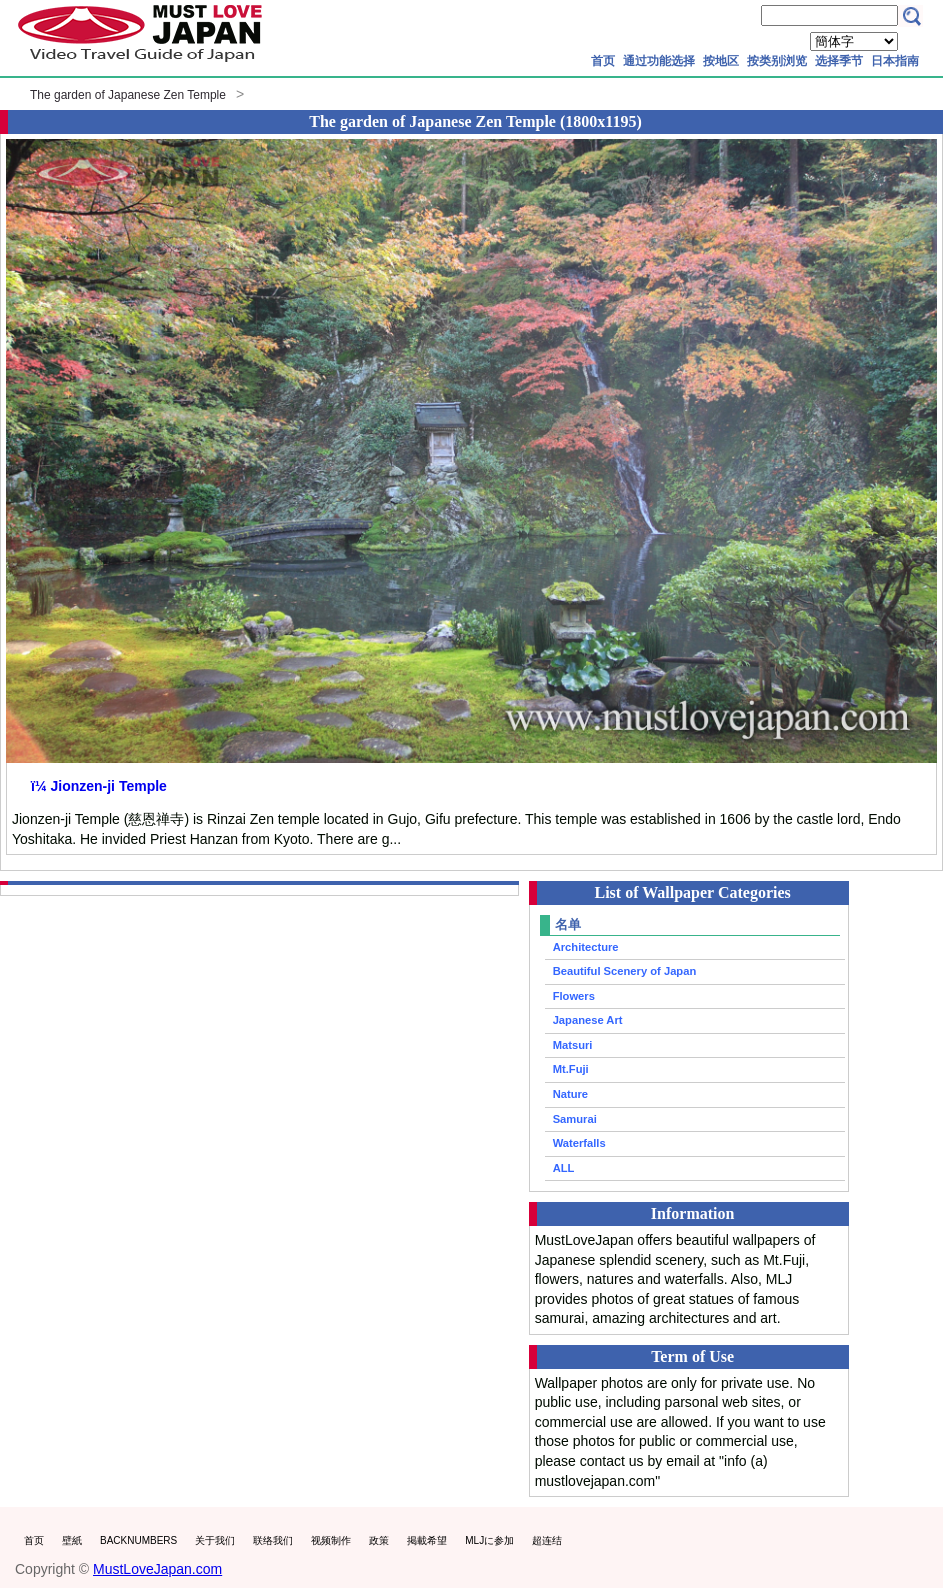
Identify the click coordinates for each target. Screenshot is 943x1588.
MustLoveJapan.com (157, 1569)
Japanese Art (588, 1020)
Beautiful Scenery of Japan (625, 971)
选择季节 (839, 61)
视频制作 (331, 1540)
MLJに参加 (489, 1540)
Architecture (586, 947)
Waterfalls (579, 1143)
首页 (603, 61)
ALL (564, 1168)
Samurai (575, 1119)
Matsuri (573, 1045)
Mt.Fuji (571, 1069)
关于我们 (215, 1540)
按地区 (721, 61)
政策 (379, 1540)
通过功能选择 (659, 61)
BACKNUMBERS (138, 1540)
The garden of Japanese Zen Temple (128, 95)
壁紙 (72, 1540)
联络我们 (273, 1540)
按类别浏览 (777, 61)
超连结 (547, 1540)
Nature (570, 1094)
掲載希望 (427, 1540)
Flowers (574, 996)
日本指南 (895, 61)
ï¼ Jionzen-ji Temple (99, 786)
